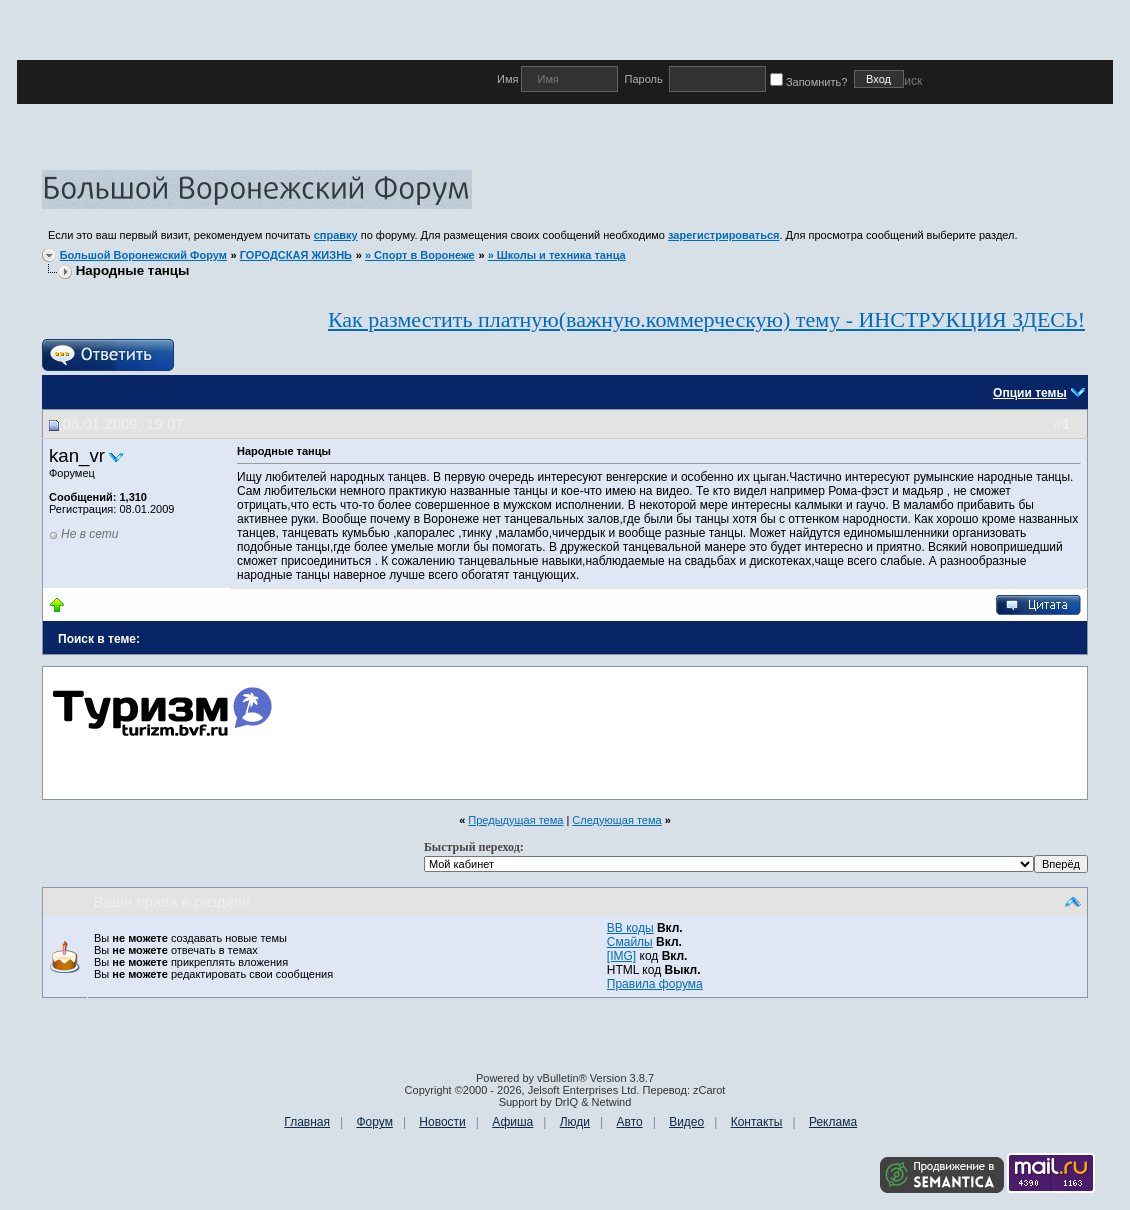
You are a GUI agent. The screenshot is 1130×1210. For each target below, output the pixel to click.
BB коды (630, 928)
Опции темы (1030, 393)
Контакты (757, 1122)
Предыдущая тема (515, 820)
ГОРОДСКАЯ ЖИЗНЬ (296, 255)
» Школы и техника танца (557, 255)
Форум (374, 1122)
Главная (307, 1122)
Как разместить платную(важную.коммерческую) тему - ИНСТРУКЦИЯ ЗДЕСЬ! (706, 319)
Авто (630, 1122)
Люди (575, 1122)
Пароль (643, 79)
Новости (442, 1122)
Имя (509, 79)
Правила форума (655, 984)
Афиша (512, 1122)
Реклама (833, 1122)
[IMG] (621, 956)
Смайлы (630, 942)
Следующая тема (616, 820)
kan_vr (77, 455)
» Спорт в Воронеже (420, 255)
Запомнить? (812, 82)
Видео (686, 1122)
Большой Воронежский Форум (143, 255)
